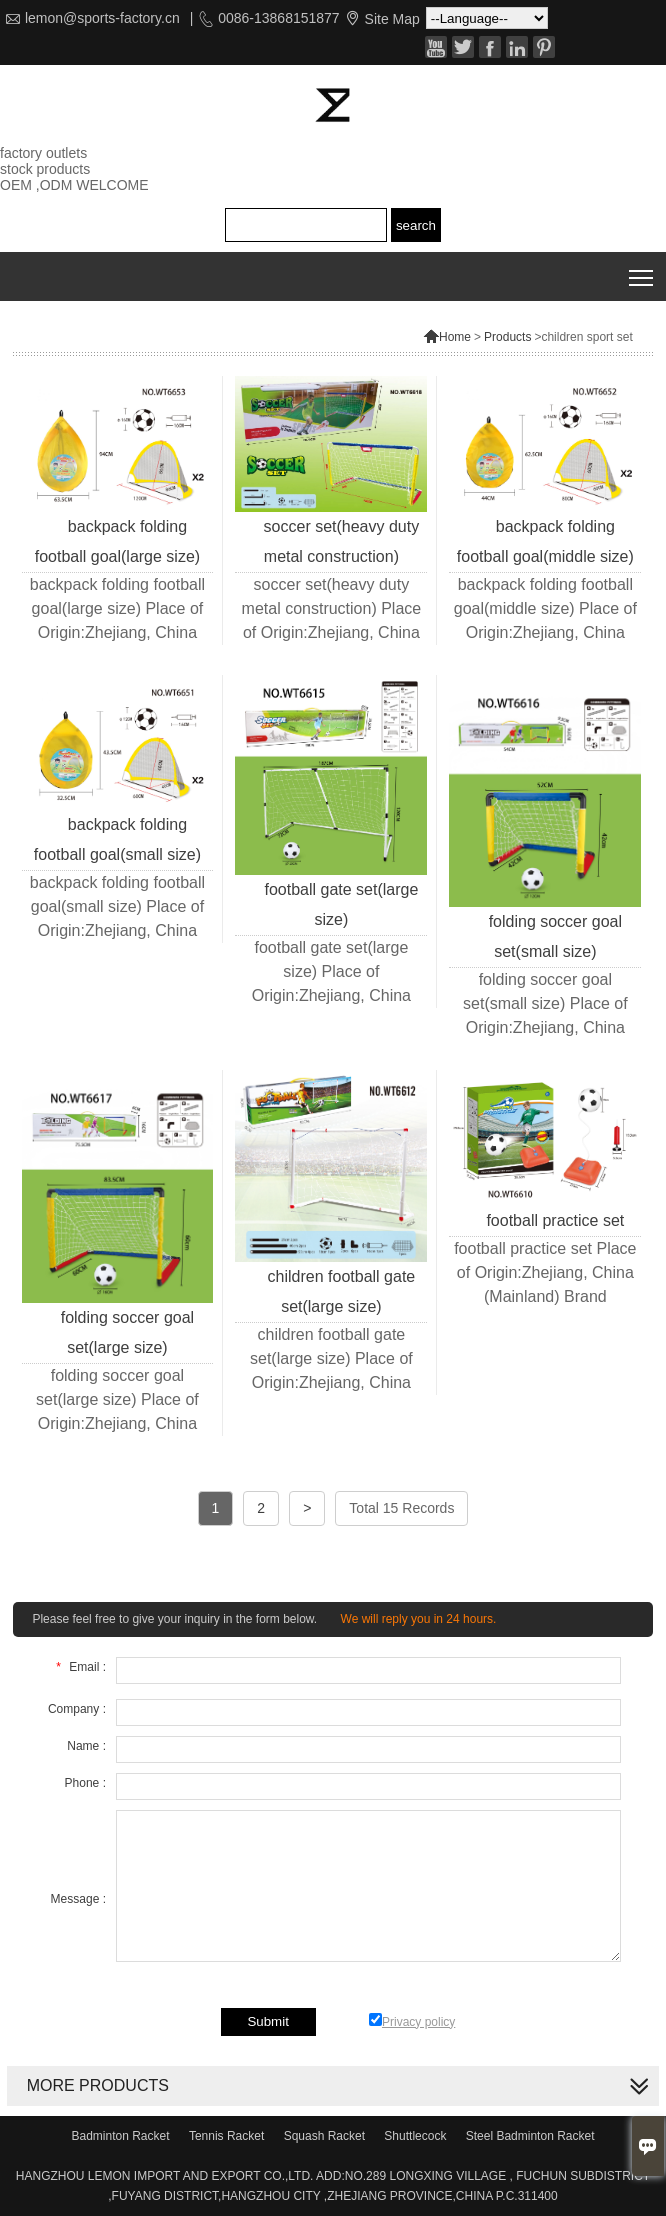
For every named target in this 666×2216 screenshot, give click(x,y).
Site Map (392, 19)
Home (447, 337)
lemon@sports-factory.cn (102, 18)
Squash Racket (324, 2136)
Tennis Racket (226, 2136)
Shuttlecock (415, 2136)
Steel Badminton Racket (530, 2136)
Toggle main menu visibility (642, 270)
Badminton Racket (121, 2136)
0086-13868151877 (278, 18)
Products (507, 337)
